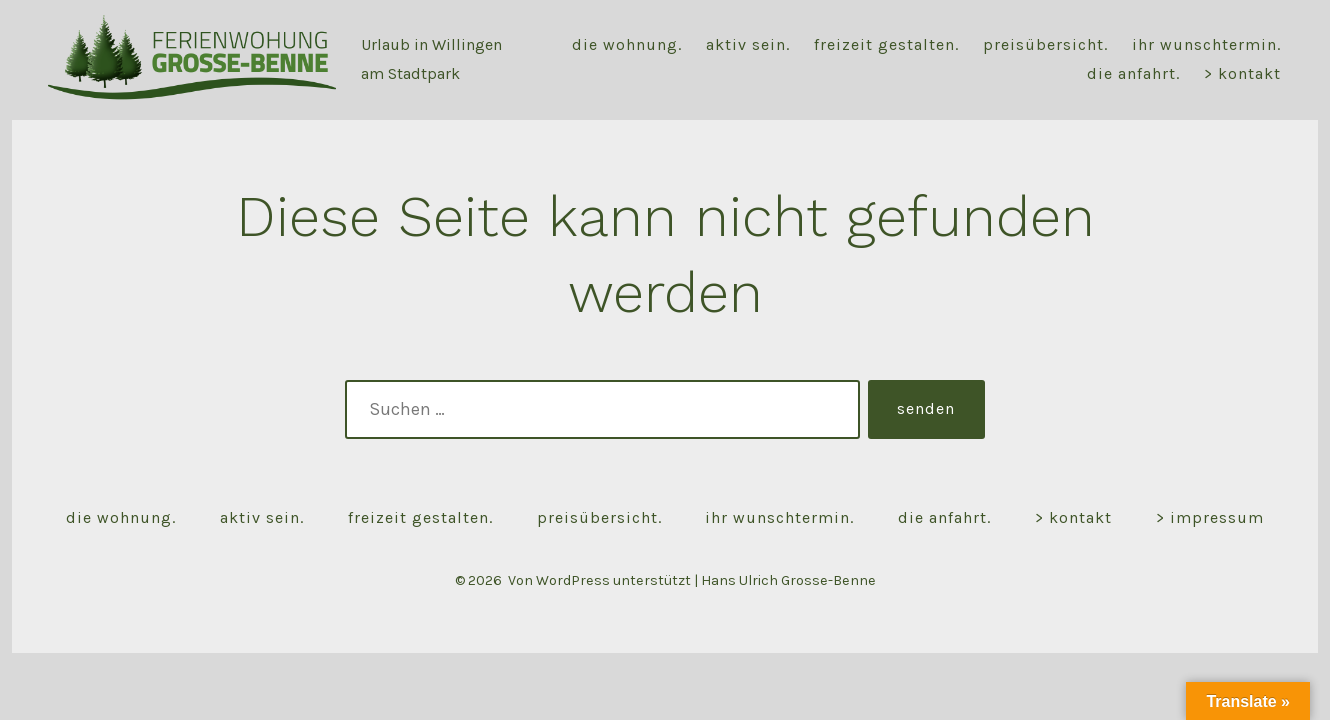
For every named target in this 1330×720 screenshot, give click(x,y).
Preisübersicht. (1045, 44)
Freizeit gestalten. (886, 44)
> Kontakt (1242, 73)
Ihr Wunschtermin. (1206, 44)
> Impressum (1210, 517)
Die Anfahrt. (1133, 73)
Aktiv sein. (748, 44)
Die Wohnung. (627, 44)
